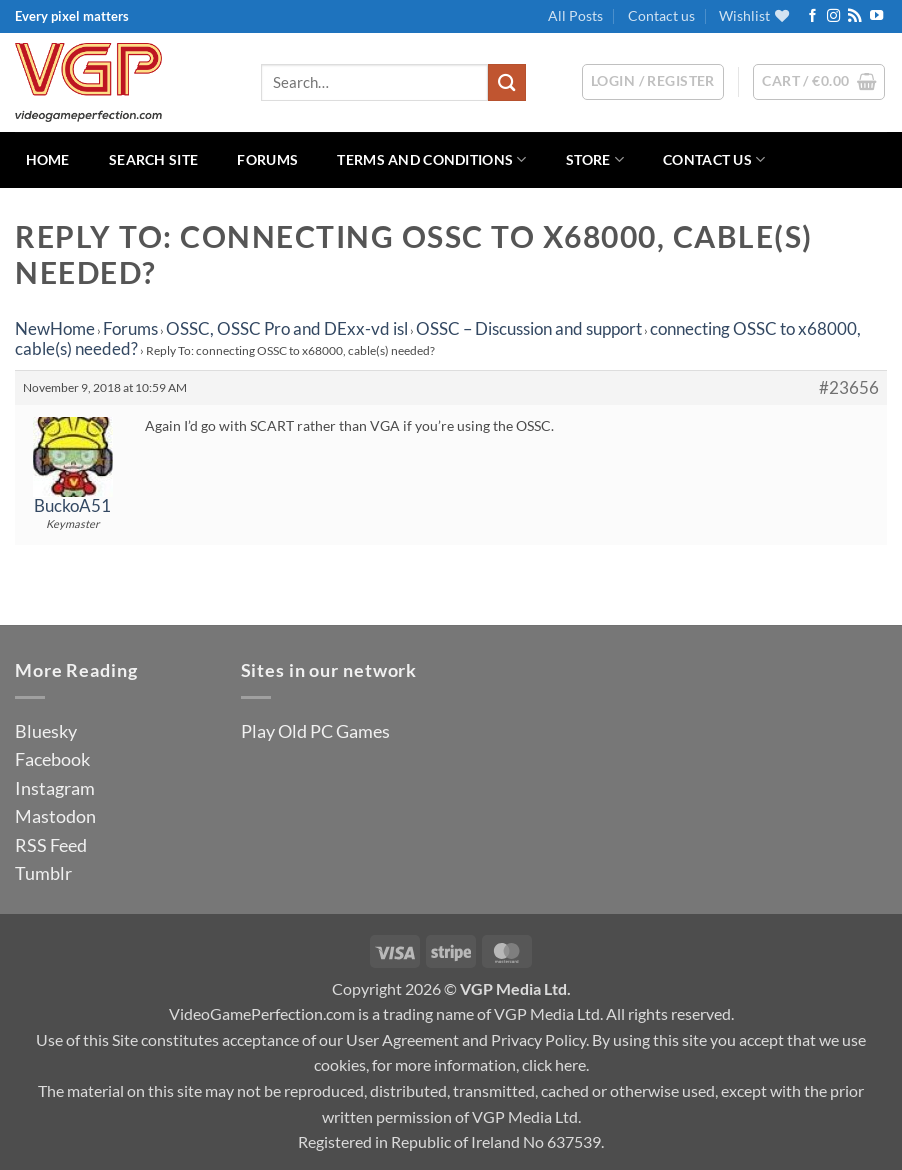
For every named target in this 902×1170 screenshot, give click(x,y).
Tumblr (43, 873)
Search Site (153, 159)
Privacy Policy (538, 1039)
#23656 (849, 388)
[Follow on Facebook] (812, 16)
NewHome (55, 328)
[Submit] (507, 82)
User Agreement (402, 1039)
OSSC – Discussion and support (529, 328)
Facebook (52, 759)
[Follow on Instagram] (833, 16)
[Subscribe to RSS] (854, 16)
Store (595, 159)
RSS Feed (51, 845)
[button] (819, 82)
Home (48, 159)
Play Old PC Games (315, 731)
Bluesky (46, 731)
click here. (555, 1064)
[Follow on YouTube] (876, 16)
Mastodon (55, 816)
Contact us (661, 15)
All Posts (575, 15)
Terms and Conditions (431, 159)
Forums (267, 159)
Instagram (55, 788)
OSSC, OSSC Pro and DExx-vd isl (287, 328)
